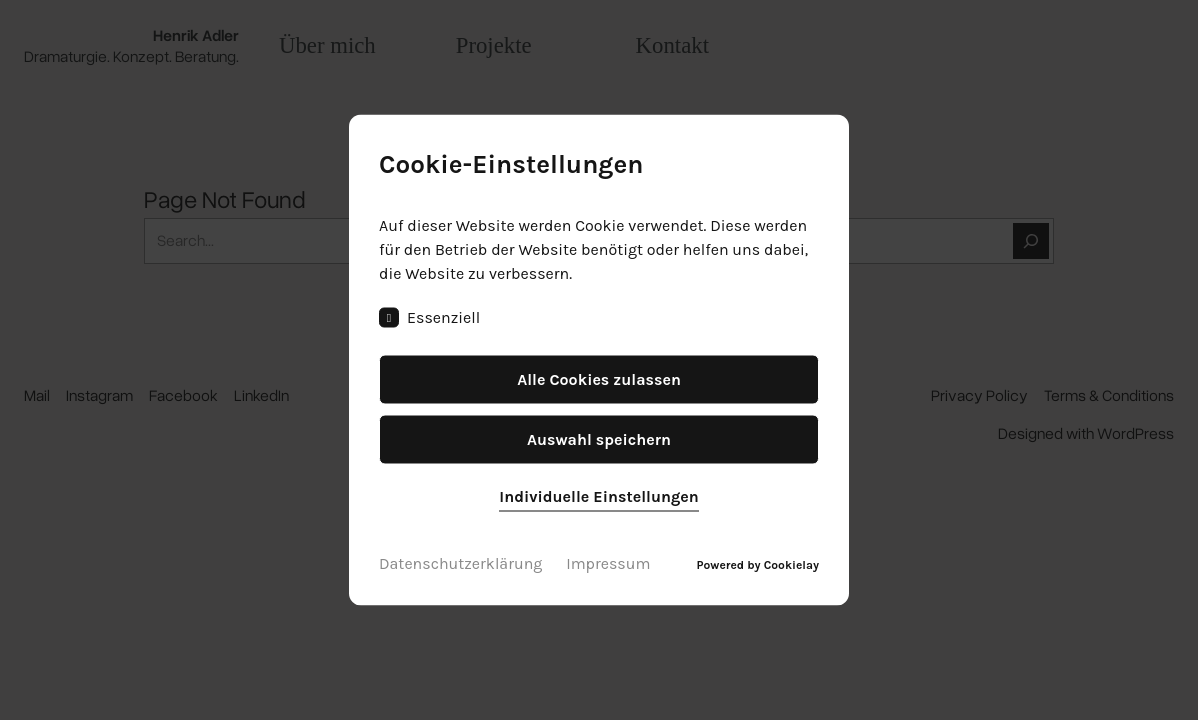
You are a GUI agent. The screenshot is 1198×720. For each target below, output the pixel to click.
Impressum (608, 563)
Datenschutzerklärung (460, 563)
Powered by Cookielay (758, 565)
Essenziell (429, 318)
